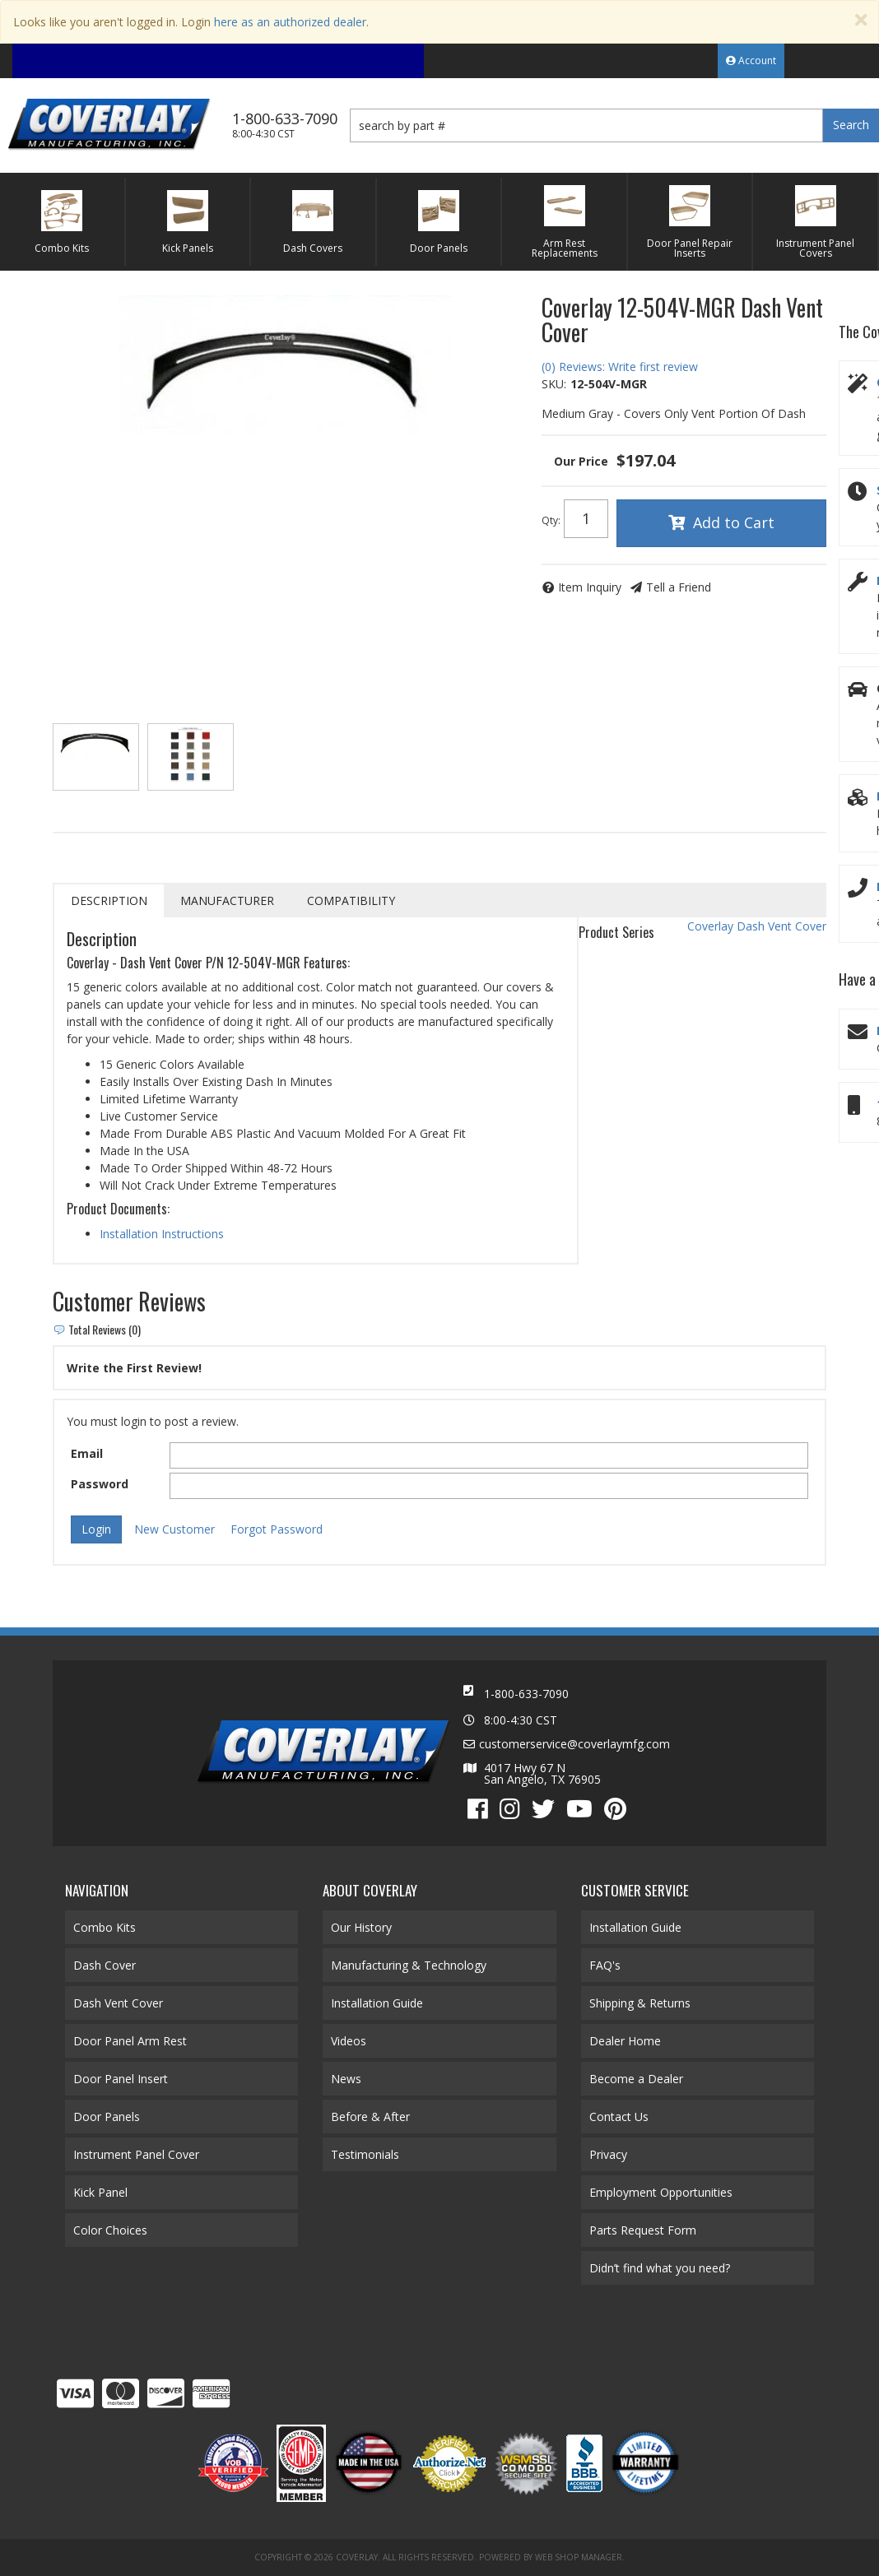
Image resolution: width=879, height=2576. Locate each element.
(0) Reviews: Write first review (620, 366)
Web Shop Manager (578, 2557)
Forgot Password (276, 1529)
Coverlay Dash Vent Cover (756, 926)
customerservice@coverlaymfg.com (574, 1744)
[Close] (861, 20)
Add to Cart (733, 522)
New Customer (174, 1529)
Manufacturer (227, 900)
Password (99, 1484)
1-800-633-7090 (526, 1693)
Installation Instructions (162, 1234)
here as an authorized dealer (290, 22)
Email (87, 1453)
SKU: (554, 384)
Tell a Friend (678, 587)
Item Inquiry (589, 587)
